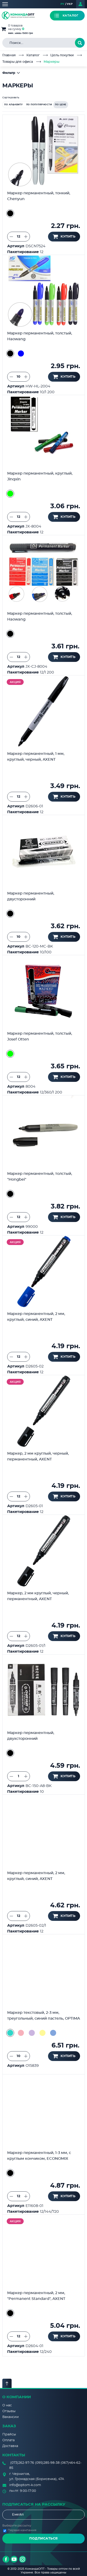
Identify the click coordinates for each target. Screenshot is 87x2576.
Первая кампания (22, 2530)
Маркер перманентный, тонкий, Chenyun (38, 196)
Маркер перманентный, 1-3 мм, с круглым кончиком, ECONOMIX (39, 2155)
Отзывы (9, 2411)
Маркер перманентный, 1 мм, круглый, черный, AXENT (35, 756)
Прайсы (9, 2434)
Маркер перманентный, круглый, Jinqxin (40, 476)
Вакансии (10, 2417)
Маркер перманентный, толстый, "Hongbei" (39, 1176)
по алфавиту (13, 105)
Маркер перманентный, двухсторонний (30, 1735)
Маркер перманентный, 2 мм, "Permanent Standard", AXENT (36, 2296)
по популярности (39, 105)
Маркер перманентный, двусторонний (30, 896)
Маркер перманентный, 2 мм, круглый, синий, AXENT (36, 1316)
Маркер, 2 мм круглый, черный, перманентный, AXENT (38, 1456)
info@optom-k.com (25, 2485)
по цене (60, 105)
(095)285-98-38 (47, 2462)
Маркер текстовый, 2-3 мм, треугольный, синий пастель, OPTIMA (43, 2015)
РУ (62, 4)
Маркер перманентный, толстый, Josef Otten (39, 1036)
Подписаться (43, 2538)
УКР (70, 4)
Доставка (10, 2446)
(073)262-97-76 (22, 2462)
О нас (7, 2405)
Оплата (8, 2440)
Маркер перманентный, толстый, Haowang (39, 336)
